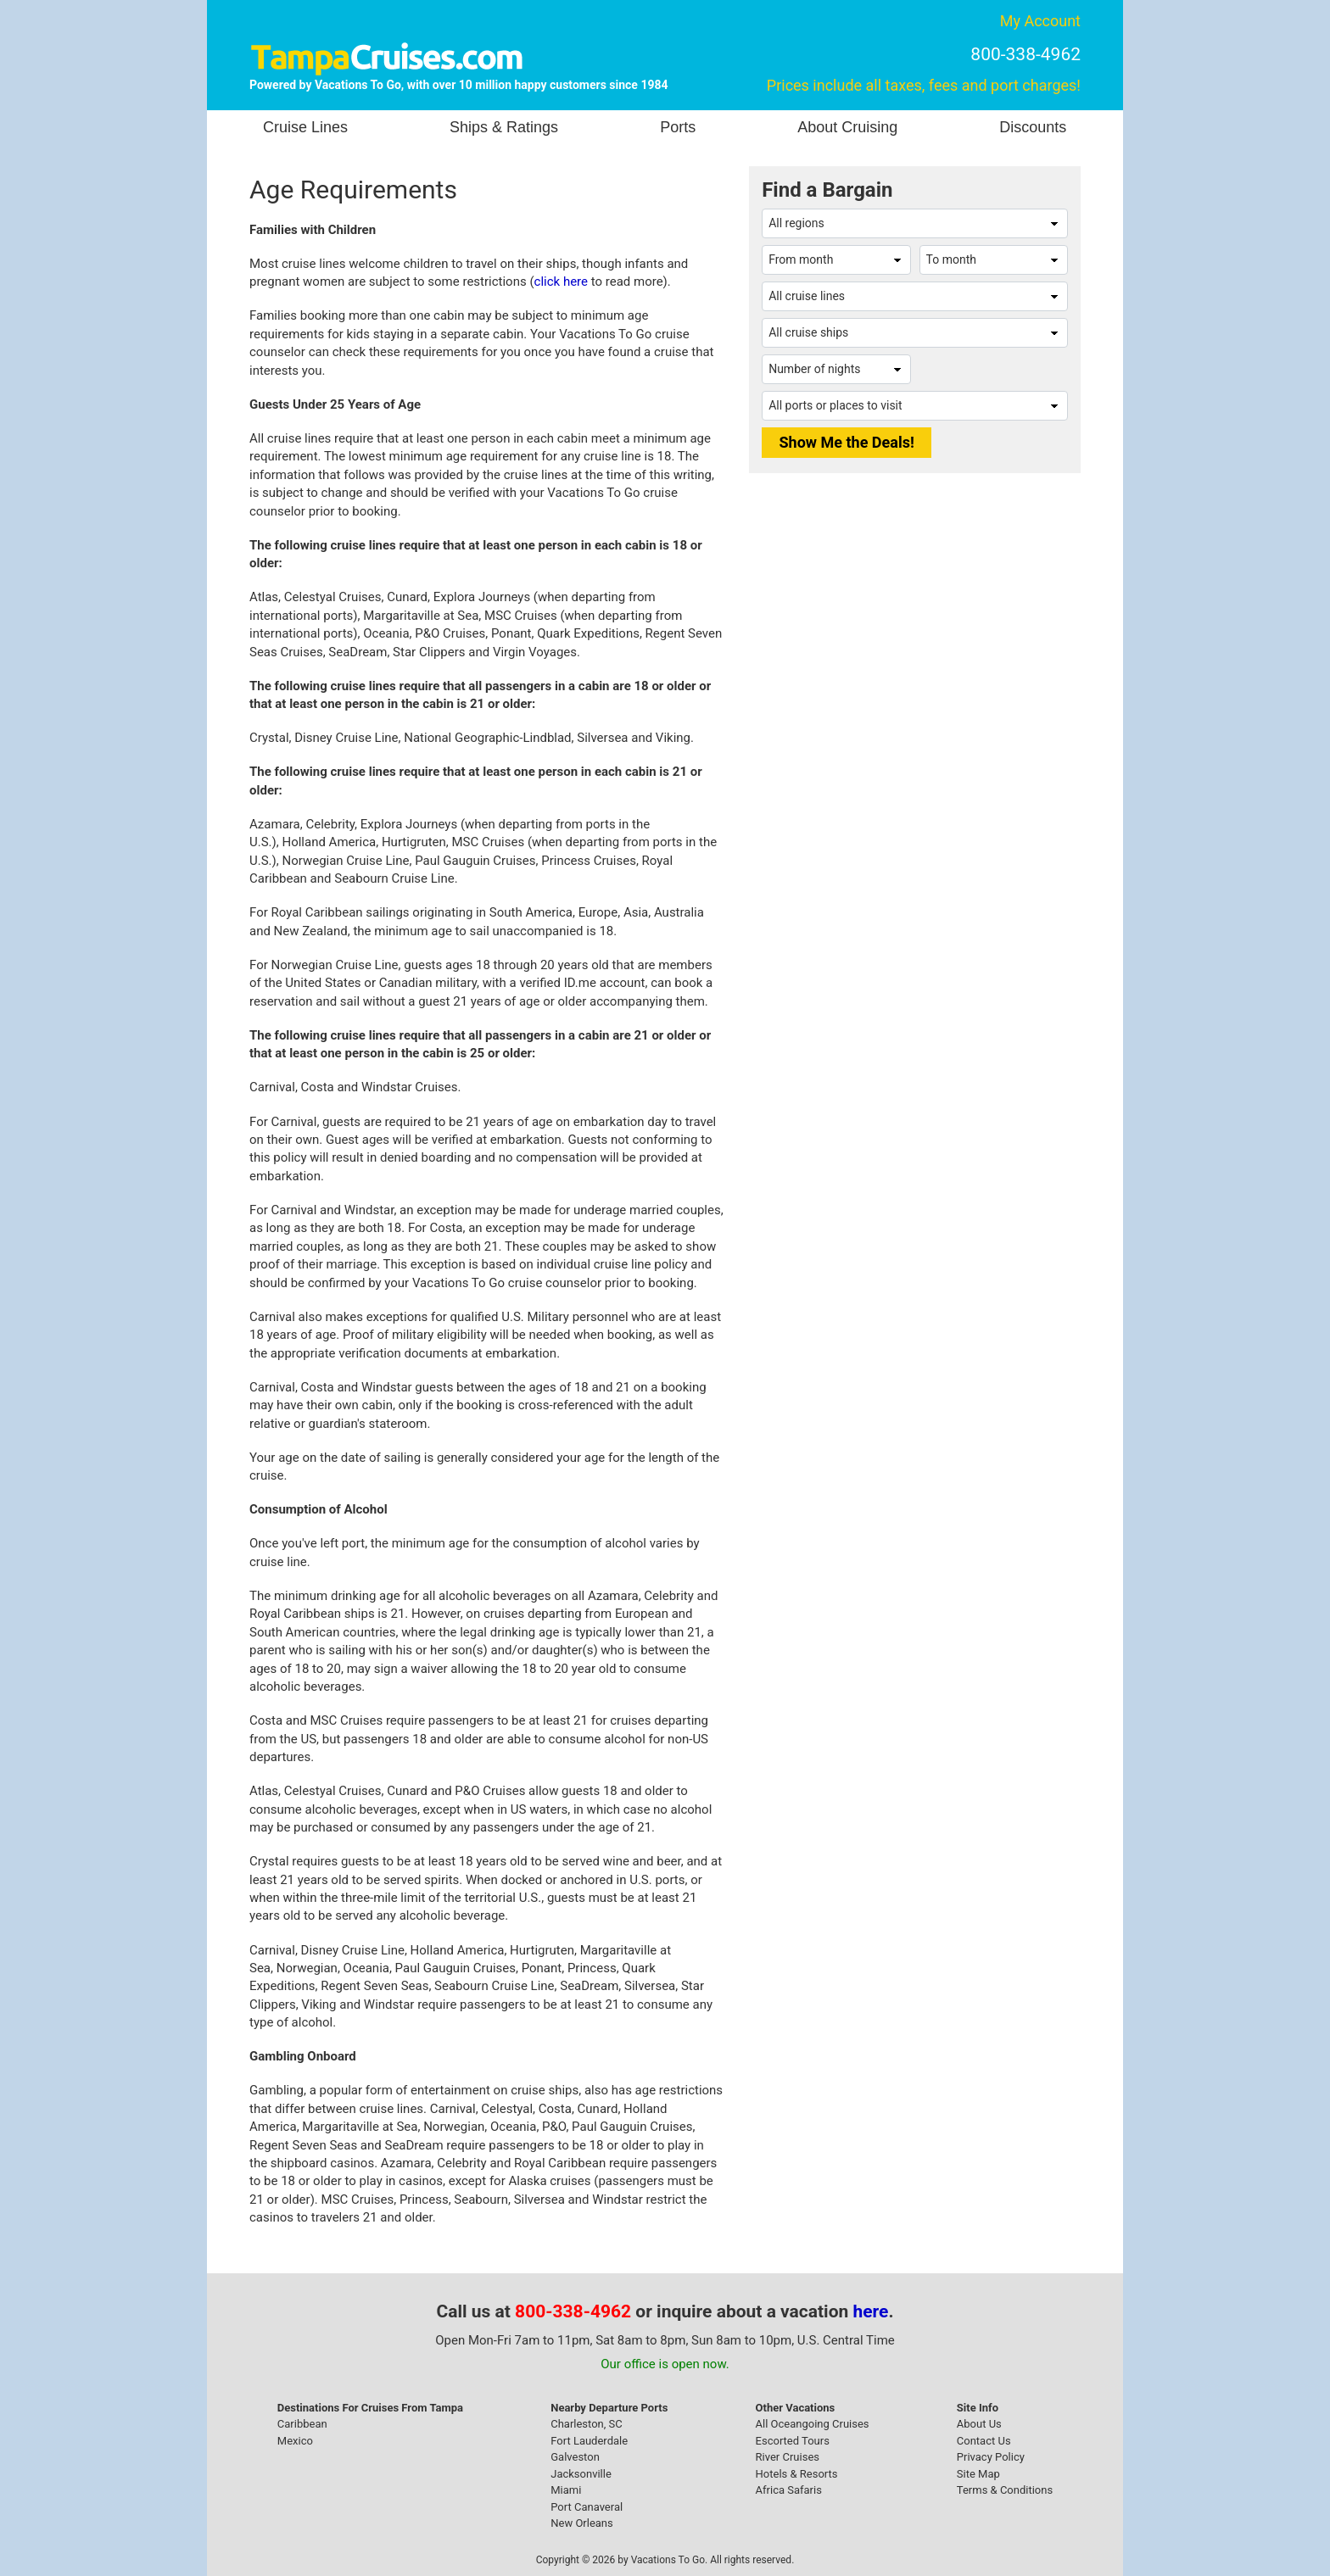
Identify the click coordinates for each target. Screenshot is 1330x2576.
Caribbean (302, 2423)
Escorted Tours (793, 2440)
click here (561, 281)
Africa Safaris (789, 2490)
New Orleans (581, 2523)
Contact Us (984, 2440)
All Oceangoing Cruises (812, 2423)
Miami (565, 2490)
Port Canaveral (586, 2507)
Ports (678, 127)
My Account (1040, 21)
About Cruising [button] (847, 127)
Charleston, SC (586, 2423)
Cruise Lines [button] (305, 127)
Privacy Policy (991, 2457)
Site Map (978, 2473)
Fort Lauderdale (589, 2440)
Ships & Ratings (504, 127)
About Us (979, 2423)
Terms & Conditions (1005, 2490)
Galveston (575, 2457)
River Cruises (787, 2457)
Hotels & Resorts (797, 2473)
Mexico (295, 2440)
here (871, 2311)
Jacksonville (581, 2473)
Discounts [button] (1032, 127)
